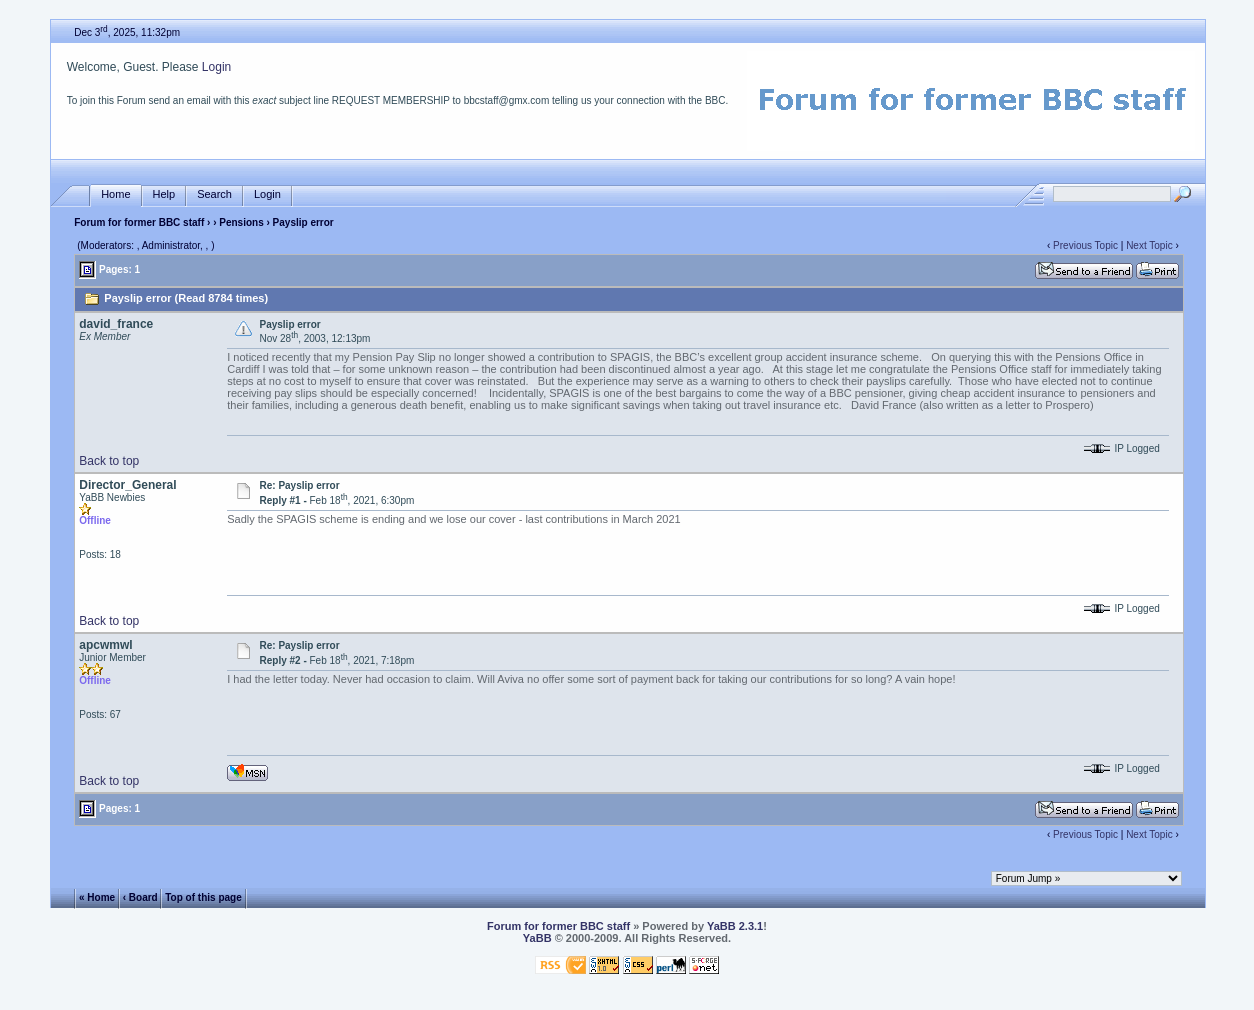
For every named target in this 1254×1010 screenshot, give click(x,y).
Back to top (109, 461)
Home (115, 194)
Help (164, 194)
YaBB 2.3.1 (735, 926)
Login (216, 67)
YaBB (537, 938)
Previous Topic (1085, 245)
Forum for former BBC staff (139, 222)
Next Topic (1149, 245)
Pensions (241, 222)
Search (214, 194)
